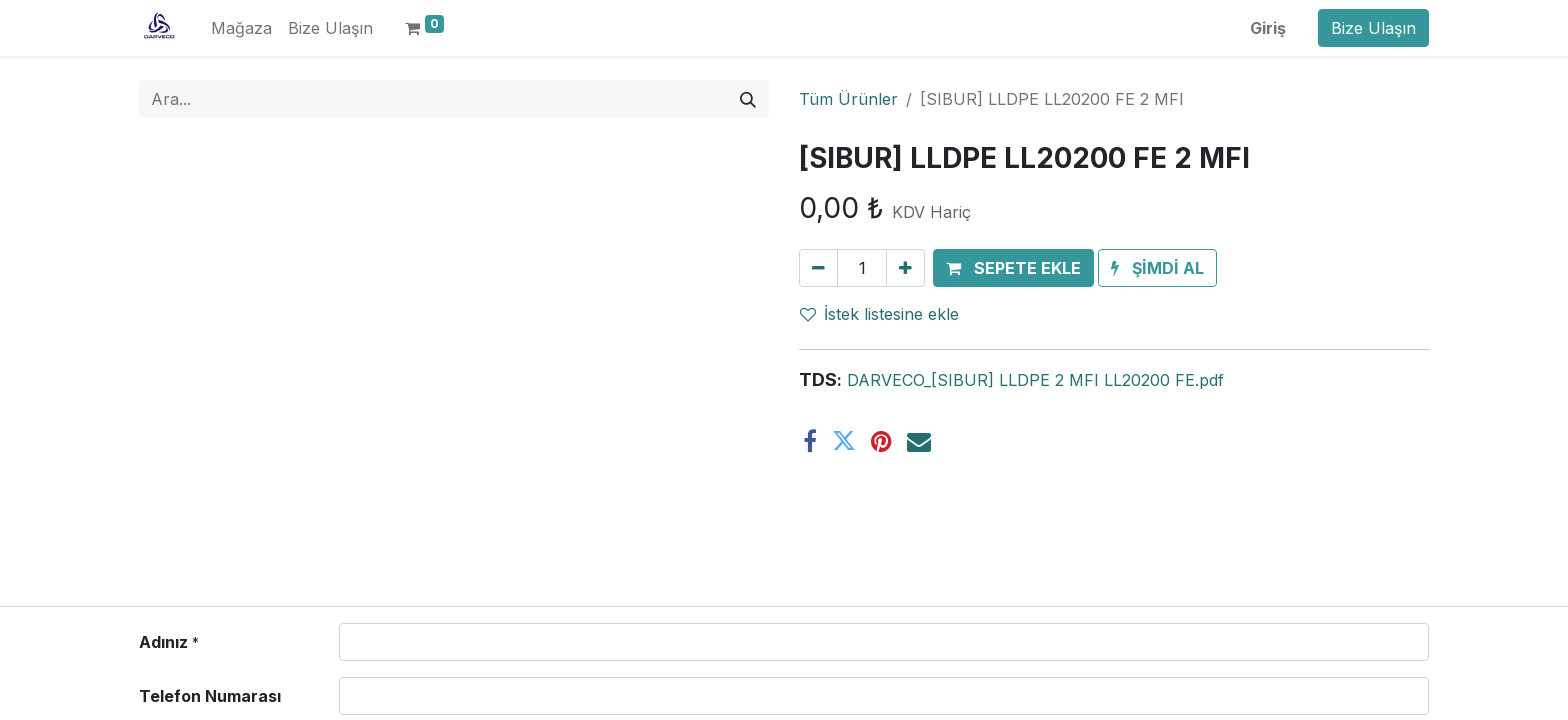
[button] (1013, 268)
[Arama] (748, 99)
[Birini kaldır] (818, 268)
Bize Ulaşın (1373, 28)
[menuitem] (241, 28)
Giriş (1268, 28)
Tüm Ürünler (848, 99)
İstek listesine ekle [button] (879, 314)
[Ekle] (905, 268)
